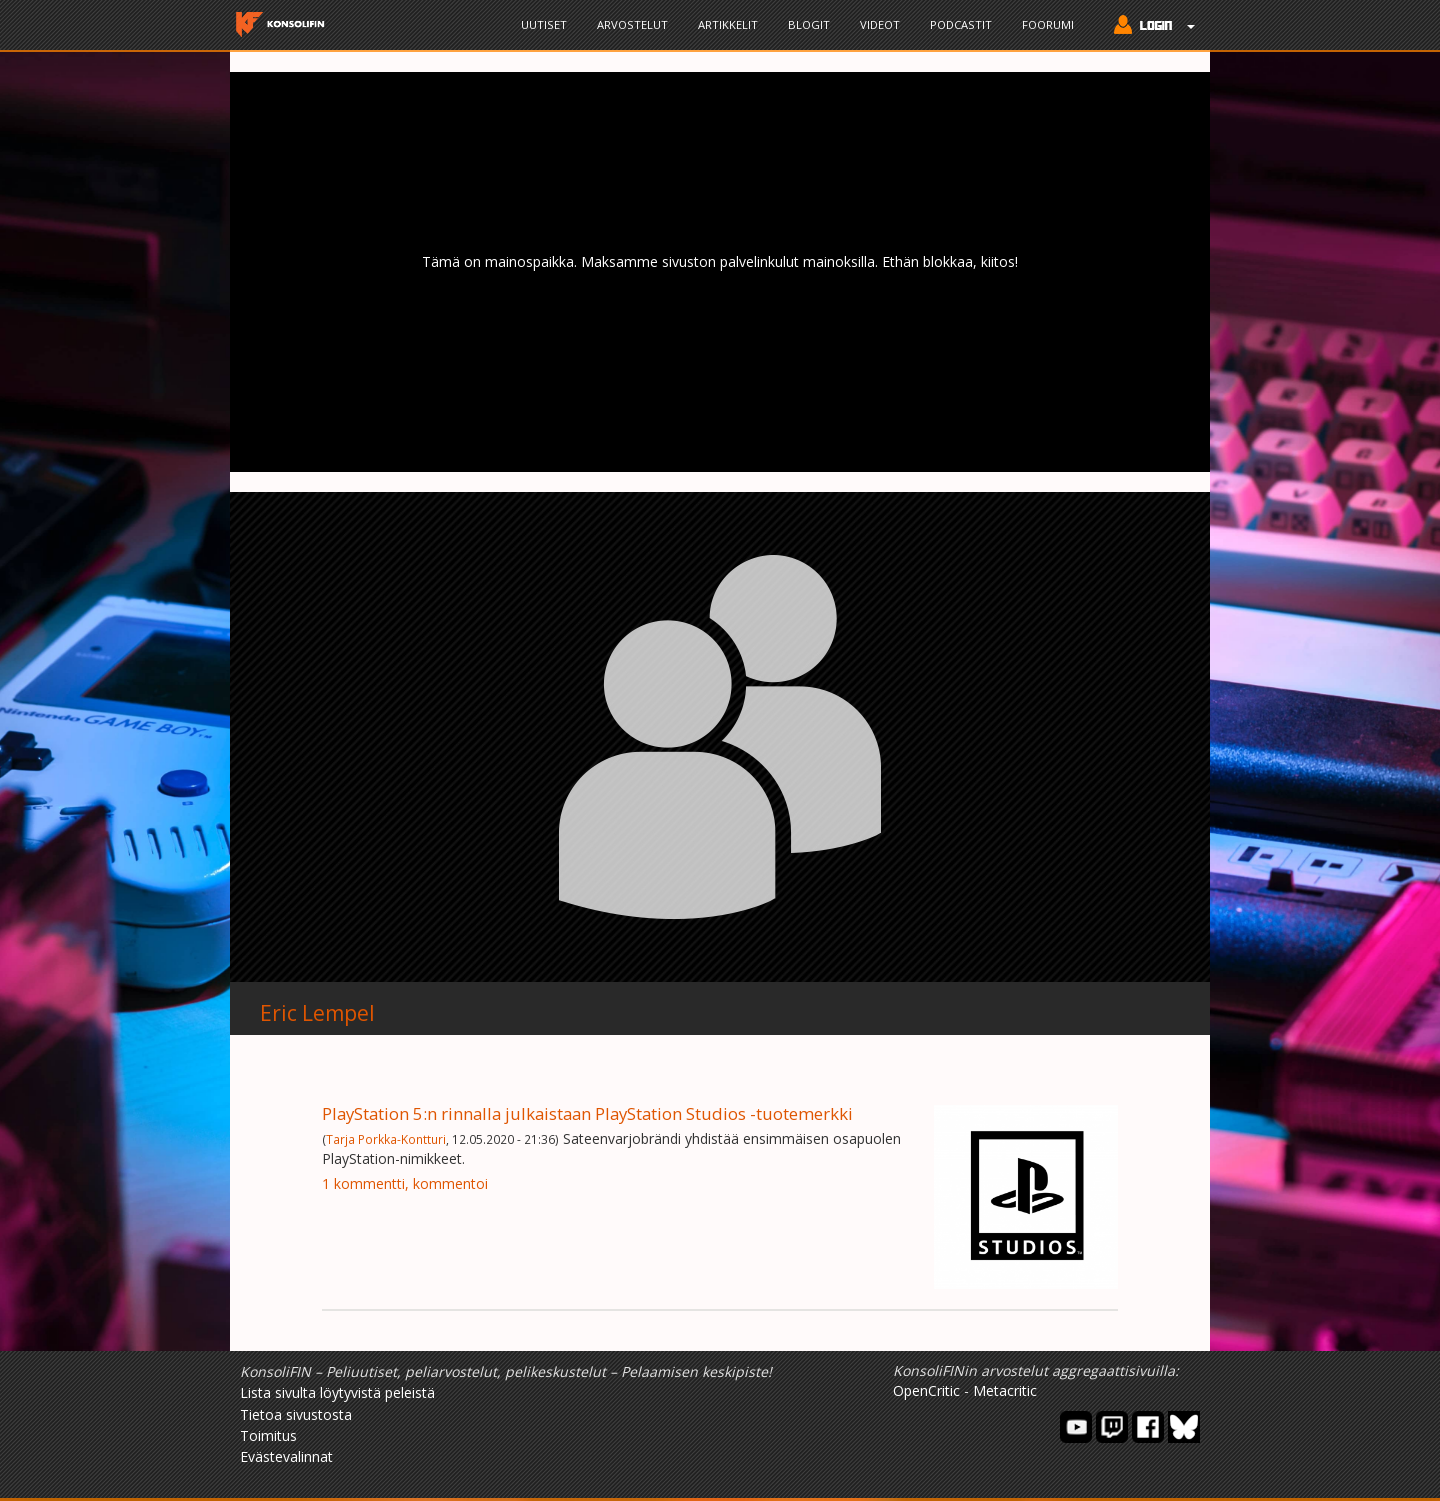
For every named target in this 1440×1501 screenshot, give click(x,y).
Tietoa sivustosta (296, 1414)
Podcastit (961, 24)
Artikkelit (728, 24)
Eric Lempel (317, 1013)
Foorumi (1048, 24)
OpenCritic (926, 1390)
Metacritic (1005, 1390)
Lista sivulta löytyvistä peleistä (337, 1392)
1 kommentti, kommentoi (405, 1183)
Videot (880, 24)
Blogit (809, 24)
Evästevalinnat (286, 1456)
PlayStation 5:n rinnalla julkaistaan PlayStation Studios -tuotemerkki (587, 1113)
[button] (1149, 27)
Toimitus (268, 1435)
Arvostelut (632, 24)
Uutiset (544, 24)
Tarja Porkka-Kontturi (386, 1139)
